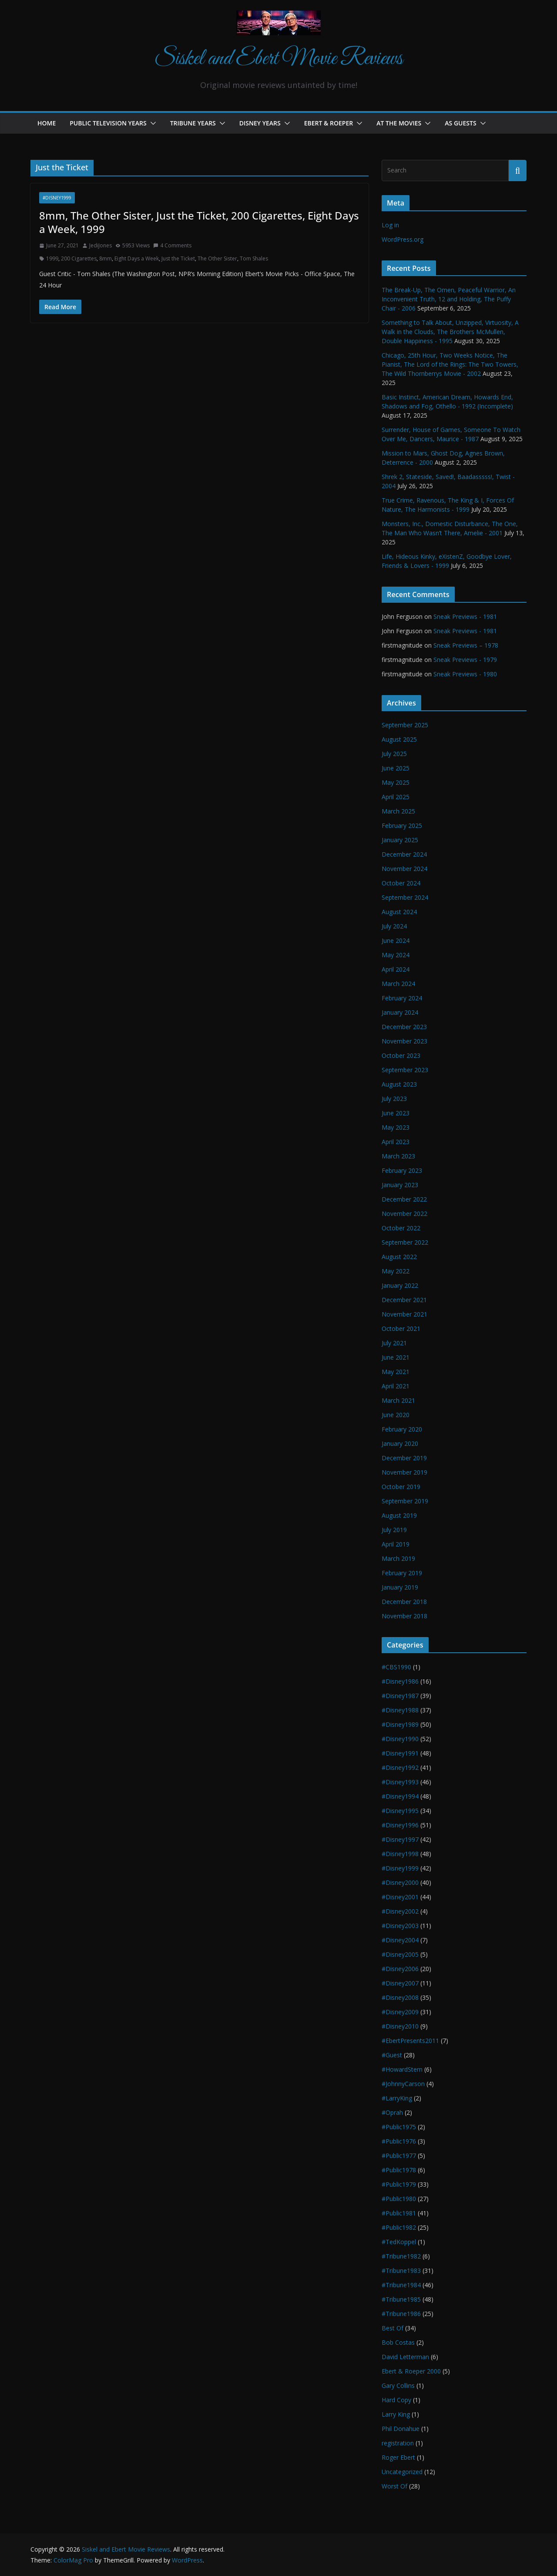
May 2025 (395, 782)
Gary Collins (398, 2385)
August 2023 (399, 1084)
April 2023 (395, 1142)
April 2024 (395, 969)
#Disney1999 (57, 198)
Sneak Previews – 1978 (465, 645)
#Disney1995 (400, 1810)
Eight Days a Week (136, 258)
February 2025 (402, 825)
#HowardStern (402, 2069)
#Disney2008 (400, 1997)
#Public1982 (399, 2227)
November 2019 (404, 1472)
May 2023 (395, 1127)
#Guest (392, 2055)
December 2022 (404, 1199)
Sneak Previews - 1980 (465, 674)
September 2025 (405, 725)
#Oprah (392, 2112)
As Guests (460, 123)
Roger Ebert (398, 2457)
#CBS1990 (396, 1667)
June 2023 (395, 1113)
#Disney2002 (400, 1911)
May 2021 (395, 1371)
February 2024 (402, 998)
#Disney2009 (400, 2012)
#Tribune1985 (401, 2299)
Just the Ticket (178, 258)
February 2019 (402, 1573)
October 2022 (401, 1228)
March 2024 (398, 983)
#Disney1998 (400, 1854)
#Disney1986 (400, 1681)
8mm (105, 258)
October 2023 (401, 1055)
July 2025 (394, 754)
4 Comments (172, 245)
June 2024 (395, 940)
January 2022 (400, 1285)
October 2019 (401, 1486)
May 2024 (395, 955)
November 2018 (404, 1616)
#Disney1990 (400, 1739)
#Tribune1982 (401, 2256)
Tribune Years (193, 123)
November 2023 (404, 1041)
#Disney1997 (400, 1839)
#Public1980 (399, 2198)
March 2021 (398, 1400)
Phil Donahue (400, 2428)
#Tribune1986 (401, 2313)
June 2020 (395, 1415)
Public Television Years (108, 123)
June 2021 (395, 1357)
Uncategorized (402, 2472)
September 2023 (405, 1070)
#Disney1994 (400, 1796)
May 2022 (395, 1271)
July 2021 (394, 1343)
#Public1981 (399, 2213)
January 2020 (400, 1443)
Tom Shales (254, 258)
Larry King (396, 2414)
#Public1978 (399, 2170)
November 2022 (404, 1213)
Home (46, 123)
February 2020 (402, 1429)
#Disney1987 (400, 1695)
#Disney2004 (400, 1940)
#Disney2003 (400, 1925)
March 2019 (398, 1558)
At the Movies (398, 123)
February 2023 (402, 1170)
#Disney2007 (400, 1983)
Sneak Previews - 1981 (465, 616)
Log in (390, 225)
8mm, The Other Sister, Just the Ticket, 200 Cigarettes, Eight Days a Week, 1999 (199, 222)
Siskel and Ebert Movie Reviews (278, 59)
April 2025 (395, 797)
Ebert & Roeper (328, 123)
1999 (52, 258)
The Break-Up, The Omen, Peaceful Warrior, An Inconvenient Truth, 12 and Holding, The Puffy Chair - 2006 (449, 299)
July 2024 (394, 926)
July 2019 (394, 1530)
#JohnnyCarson (403, 2084)
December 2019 (404, 1458)
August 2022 (399, 1257)
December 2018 (404, 1601)
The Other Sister (217, 258)
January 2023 (400, 1185)
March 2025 (398, 811)
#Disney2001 (400, 1897)
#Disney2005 (400, 1954)
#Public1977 (399, 2155)
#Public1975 (399, 2127)
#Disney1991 (400, 1753)
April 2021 (395, 1386)
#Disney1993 (400, 1782)
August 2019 (399, 1515)
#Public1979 (399, 2184)
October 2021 (401, 1328)
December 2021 (404, 1300)
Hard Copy (396, 2400)
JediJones (100, 245)
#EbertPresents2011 (410, 2040)
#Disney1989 (400, 1724)
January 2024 (400, 1012)
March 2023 (398, 1156)
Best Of (392, 2328)
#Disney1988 (400, 1710)
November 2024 (404, 868)
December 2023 (404, 1027)
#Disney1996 (400, 1825)
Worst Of (394, 2486)
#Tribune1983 (401, 2270)
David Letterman (405, 2357)
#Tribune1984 (401, 2285)
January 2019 (400, 1587)
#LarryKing (397, 2098)
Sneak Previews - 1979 (465, 659)
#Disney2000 (400, 1882)
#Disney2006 (400, 1969)
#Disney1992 (400, 1767)
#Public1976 (399, 2141)
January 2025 (400, 840)
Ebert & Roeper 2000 (411, 2371)
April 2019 (395, 1544)
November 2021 (404, 1314)
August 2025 (399, 739)
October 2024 (401, 883)
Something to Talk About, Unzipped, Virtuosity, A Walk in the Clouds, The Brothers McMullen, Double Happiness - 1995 (450, 331)
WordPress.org (402, 239)
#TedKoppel (399, 2242)
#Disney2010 (400, 2026)
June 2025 (395, 768)
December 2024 (404, 854)
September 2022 (405, 1242)
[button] (151, 123)
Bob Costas (398, 2342)
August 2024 (399, 912)
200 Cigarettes (79, 258)
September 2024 (405, 897)
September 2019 (405, 1501)
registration (398, 2443)
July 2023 (394, 1098)
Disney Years (260, 123)
